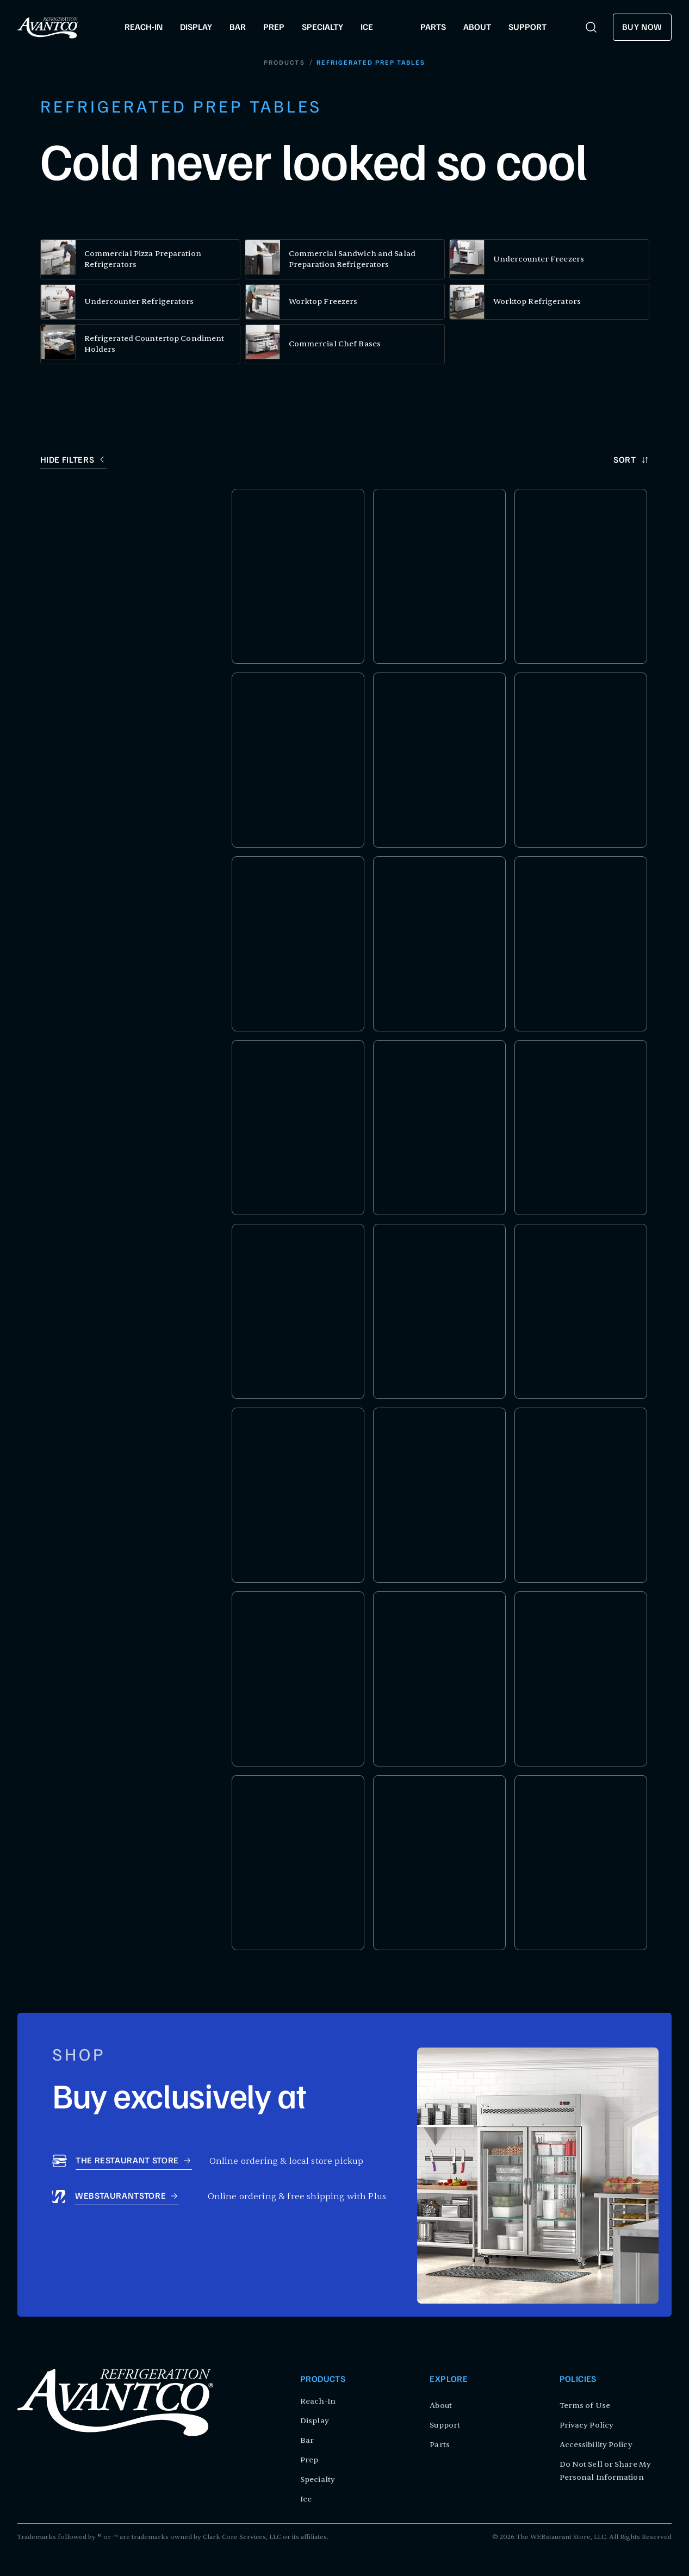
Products (284, 63)
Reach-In (318, 2401)
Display (314, 2420)
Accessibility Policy (596, 2444)
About (441, 2405)
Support (445, 2425)
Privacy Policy (586, 2425)
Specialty (317, 2479)
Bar (307, 2440)
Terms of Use (585, 2405)
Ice (306, 2499)
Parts (440, 2444)
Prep (309, 2460)
